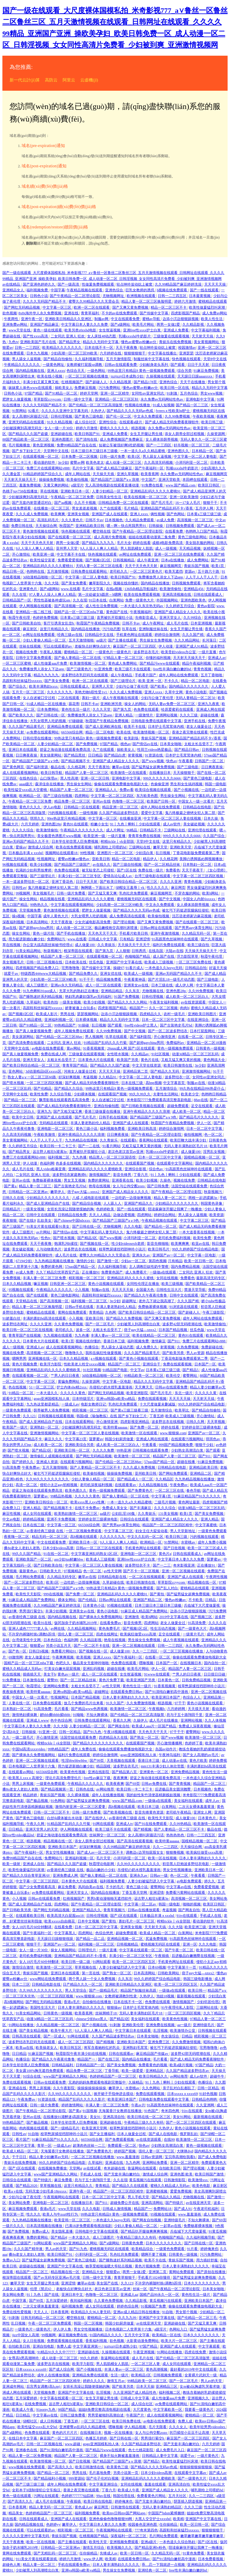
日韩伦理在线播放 (37, 738)
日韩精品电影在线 (112, 1577)
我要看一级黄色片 (199, 2409)
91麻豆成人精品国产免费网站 (32, 1600)
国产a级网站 (121, 324)
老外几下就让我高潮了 (157, 1301)
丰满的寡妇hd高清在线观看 (45, 1318)
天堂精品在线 (27, 1301)
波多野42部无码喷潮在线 (182, 1324)
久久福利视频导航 (89, 359)
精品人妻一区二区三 (35, 1186)
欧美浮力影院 (51, 1364)
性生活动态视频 (163, 1628)
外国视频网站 (167, 600)
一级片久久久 (13, 2226)
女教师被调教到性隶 (121, 1996)
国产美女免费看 (74, 583)
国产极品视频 (37, 1801)
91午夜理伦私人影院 (177, 2007)
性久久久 (33, 2214)
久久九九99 (127, 2318)
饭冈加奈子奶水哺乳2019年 (76, 1623)
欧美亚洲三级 (195, 1927)
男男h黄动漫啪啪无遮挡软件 (110, 1898)
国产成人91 (183, 2209)
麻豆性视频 (11, 1513)
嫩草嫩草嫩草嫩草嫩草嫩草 (202, 2536)
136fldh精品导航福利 (141, 589)
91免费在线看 (152, 485)
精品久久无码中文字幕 (101, 342)
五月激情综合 (166, 1088)
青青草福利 (90, 313)
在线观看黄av (126, 1485)
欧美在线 (124, 732)
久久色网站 (151, 2088)
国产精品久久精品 (166, 2197)
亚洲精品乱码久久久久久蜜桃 (91, 899)
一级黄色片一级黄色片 (113, 652)
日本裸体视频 (86, 1020)
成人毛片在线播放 (164, 1720)
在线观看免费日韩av (127, 1692)
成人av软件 (172, 824)
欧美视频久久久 (120, 2547)
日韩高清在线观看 (27, 2036)
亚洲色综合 (114, 290)
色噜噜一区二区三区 (128, 801)
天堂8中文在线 (215, 359)
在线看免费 (174, 531)
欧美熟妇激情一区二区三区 (76, 1513)
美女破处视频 (194, 824)
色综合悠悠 (104, 1933)
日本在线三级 (132, 1083)
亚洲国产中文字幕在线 (124, 962)
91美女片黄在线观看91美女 (48, 1226)
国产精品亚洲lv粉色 (150, 2547)
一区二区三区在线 (170, 1490)
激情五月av (116, 2381)
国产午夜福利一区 (149, 468)
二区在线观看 (69, 698)
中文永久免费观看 (148, 416)
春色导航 (193, 1490)
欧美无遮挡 (174, 571)
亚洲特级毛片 (204, 2025)
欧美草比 (182, 1410)
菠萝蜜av (96, 1439)
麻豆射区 (30, 629)
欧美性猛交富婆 (43, 560)
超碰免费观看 (178, 1106)
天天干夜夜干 (193, 870)
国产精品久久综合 (69, 1088)
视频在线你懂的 (126, 583)
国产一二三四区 (159, 445)
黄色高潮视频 (157, 2369)
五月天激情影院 (119, 359)
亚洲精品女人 (13, 290)
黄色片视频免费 (25, 1364)
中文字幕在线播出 (163, 353)
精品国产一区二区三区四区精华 (167, 1525)
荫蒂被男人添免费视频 (52, 1410)
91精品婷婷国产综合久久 (43, 474)
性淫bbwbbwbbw (74, 1760)
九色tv (13, 342)
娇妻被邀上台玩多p (80, 1008)
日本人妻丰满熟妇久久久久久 (126, 1697)
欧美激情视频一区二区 (88, 663)
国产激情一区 (108, 1261)
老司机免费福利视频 (174, 1238)
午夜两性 (11, 319)
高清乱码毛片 (48, 520)
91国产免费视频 (127, 996)
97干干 (180, 1703)
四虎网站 (82, 796)
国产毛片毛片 (162, 503)
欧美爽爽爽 (180, 1243)
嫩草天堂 (160, 847)
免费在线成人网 (54, 1054)
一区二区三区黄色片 (146, 571)
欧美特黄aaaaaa (115, 1427)
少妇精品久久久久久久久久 (48, 1198)
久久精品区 (164, 1479)
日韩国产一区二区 (209, 761)
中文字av (137, 1370)
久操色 (166, 1180)
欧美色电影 (201, 2186)
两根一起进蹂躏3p (203, 1198)
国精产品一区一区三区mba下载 (79, 612)
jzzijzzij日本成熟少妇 (127, 376)
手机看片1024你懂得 (154, 2277)
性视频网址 (46, 859)
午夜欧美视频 (204, 416)
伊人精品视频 (135, 2427)
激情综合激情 (23, 1967)
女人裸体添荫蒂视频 (162, 439)
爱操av (21, 847)
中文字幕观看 (209, 2346)
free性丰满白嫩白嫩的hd (172, 669)
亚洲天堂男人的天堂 (42, 1829)
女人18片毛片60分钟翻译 (32, 1927)
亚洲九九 (44, 1111)
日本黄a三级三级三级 (204, 514)
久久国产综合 (214, 836)
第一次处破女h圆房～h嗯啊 (100, 594)
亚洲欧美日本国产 (63, 1847)
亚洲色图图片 (63, 439)
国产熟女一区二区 (145, 1737)
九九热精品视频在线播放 (54, 1261)
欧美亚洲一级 (44, 554)
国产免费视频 (87, 744)
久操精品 (136, 2082)
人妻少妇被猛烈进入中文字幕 (151, 1881)
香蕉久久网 (122, 1720)
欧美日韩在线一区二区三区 (149, 2117)
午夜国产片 (135, 2415)
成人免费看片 (136, 1272)
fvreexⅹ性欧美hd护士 (173, 411)
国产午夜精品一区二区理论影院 (75, 296)
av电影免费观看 (189, 1881)
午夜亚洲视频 (144, 2352)
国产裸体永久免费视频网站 (101, 1617)
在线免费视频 (36, 2404)
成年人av (212, 1801)
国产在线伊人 (96, 1818)
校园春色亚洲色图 (143, 2524)
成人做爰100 (85, 945)
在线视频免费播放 (53, 2168)
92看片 (34, 411)
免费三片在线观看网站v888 (48, 468)
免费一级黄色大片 (140, 600)
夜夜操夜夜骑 (13, 1692)
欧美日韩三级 (212, 422)
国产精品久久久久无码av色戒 (130, 411)
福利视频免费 (37, 290)
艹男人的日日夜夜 (65, 1375)
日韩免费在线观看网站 (89, 571)
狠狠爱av (37, 1645)
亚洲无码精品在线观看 (26, 422)
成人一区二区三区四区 (76, 2042)
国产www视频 (153, 761)
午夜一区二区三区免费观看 (50, 2323)
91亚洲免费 (103, 669)
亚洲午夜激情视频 (165, 933)
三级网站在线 (175, 830)
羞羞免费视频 (30, 485)
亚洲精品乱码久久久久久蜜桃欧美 (95, 1169)
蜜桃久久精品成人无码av (22, 1669)
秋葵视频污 (52, 951)
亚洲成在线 (17, 2088)
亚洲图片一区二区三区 (115, 853)
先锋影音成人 (146, 617)
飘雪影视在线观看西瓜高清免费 (64, 1100)
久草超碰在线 (113, 1582)
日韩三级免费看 (73, 2415)
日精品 (211, 1600)
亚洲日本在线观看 (23, 750)
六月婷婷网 (176, 1709)
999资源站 (77, 2478)
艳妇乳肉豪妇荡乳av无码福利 (88, 996)
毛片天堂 (103, 1858)
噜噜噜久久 (74, 1353)
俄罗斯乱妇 (189, 2134)
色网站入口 (178, 2329)
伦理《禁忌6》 (42, 2289)
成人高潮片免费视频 (110, 537)
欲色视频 (9, 313)
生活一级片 (120, 2375)
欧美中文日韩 (23, 1117)
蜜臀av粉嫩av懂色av (74, 859)
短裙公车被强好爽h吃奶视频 (122, 445)
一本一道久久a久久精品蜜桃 (143, 451)
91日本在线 (98, 600)
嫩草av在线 (121, 767)
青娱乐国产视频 (197, 566)
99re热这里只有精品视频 (67, 818)
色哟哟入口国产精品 (202, 531)
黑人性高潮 (69, 778)
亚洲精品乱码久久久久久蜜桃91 (155, 491)
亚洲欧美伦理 (133, 2025)
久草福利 (34, 1002)
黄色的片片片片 (65, 2433)
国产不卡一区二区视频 (141, 1571)
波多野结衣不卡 (138, 1565)
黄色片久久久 (30, 807)
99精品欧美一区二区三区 (144, 1375)
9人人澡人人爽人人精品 (35, 548)
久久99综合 (192, 617)
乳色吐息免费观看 (134, 893)
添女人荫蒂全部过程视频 (185, 434)
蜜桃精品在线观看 (212, 301)
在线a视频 (114, 589)
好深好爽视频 (69, 1077)
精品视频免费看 (109, 979)
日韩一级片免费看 (71, 893)
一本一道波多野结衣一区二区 (26, 882)
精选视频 (138, 428)
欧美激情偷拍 (171, 589)
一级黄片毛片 (194, 1634)
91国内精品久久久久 (106, 2335)
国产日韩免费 (158, 1186)
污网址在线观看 (47, 2496)
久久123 (29, 1416)
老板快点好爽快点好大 (93, 646)
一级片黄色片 (208, 2456)
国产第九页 (122, 709)
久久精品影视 (193, 324)
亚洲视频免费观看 (124, 2542)
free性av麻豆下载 (97, 1778)
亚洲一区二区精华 (115, 393)
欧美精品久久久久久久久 (62, 347)
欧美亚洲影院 (137, 1393)
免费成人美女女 (115, 1508)
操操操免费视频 (52, 479)
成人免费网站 (198, 560)
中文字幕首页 (174, 1083)
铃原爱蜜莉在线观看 (177, 709)
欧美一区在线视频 (163, 1858)
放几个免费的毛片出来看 (84, 1703)
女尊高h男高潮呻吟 (24, 2358)
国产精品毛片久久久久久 (199, 1117)
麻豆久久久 (53, 1439)
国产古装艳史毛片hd (176, 1025)
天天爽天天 (144, 1387)
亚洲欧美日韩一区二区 (72, 1450)
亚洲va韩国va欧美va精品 (116, 1399)
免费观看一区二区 (122, 2145)
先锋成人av (109, 2553)
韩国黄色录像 (212, 1203)
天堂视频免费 (30, 910)
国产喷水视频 (13, 1083)
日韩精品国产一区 (17, 600)
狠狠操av (114, 2007)
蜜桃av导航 (151, 319)
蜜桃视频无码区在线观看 (137, 899)
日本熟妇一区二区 (197, 864)
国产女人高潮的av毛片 (201, 1755)
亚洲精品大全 (93, 2272)
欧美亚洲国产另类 (141, 1680)
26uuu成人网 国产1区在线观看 (131, 1048)
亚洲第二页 (158, 2272)
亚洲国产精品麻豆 (45, 324)
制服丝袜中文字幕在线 (152, 359)
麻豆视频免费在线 (73, 2335)
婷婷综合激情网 (168, 635)
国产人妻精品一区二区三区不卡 (95, 1467)
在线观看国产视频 (113, 1094)
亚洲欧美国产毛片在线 (38, 342)
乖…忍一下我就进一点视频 (164, 2565)
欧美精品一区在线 (167, 2335)
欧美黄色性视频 (73, 1772)
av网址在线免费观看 (135, 554)
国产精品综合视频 (87, 1203)
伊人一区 (204, 1123)
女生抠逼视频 (110, 330)
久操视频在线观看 (161, 376)
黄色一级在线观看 (48, 330)
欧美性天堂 (98, 2542)
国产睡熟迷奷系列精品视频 (41, 996)
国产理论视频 (124, 922)
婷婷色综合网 (128, 2306)
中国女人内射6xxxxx (199, 899)
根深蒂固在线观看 (78, 951)
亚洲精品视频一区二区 (125, 1939)
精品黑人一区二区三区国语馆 (113, 1157)
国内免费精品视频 (186, 1267)
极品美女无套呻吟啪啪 (91, 1663)
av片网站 (43, 1232)
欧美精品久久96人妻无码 (91, 2312)
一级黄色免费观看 (17, 1410)
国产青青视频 (180, 1783)
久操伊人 (140, 1720)
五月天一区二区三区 (28, 692)
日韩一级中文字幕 (78, 399)
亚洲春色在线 (27, 2450)
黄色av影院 (206, 606)
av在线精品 (11, 284)
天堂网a (75, 2168)
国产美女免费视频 (209, 1513)
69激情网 (15, 1657)
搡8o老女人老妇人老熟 (22, 1548)
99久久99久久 (140, 1094)
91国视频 (90, 2111)
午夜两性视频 (216, 1577)
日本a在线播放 (173, 560)
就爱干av (11, 973)
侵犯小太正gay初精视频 (59, 1485)
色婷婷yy (53, 2524)
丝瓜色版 (96, 962)
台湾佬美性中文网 (27, 1640)
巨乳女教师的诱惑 (140, 290)
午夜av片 (138, 2105)
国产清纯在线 (87, 439)
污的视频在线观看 (63, 813)
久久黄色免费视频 (69, 1324)
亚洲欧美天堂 (181, 847)
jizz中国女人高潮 (26, 2335)
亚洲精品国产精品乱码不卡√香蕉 (167, 508)
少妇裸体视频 (85, 1094)
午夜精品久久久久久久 (22, 365)
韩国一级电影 (215, 784)
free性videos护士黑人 (141, 1025)
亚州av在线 (101, 801)
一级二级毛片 (23, 1737)
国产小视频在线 (187, 790)
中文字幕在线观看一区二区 (141, 1950)
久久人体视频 (215, 1720)
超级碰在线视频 (32, 2266)
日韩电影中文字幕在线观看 (97, 2231)
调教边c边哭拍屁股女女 (145, 1852)
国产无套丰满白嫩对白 (122, 2174)
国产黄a (10, 1186)
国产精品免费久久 (84, 973)
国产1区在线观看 (124, 1916)
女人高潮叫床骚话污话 (30, 416)
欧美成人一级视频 (139, 973)
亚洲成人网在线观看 (152, 1439)
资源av (190, 571)
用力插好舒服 (207, 2260)
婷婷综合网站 (165, 1215)
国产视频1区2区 (98, 560)
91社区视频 (160, 1054)
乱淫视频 (161, 2030)
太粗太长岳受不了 (199, 744)
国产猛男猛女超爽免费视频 (153, 767)
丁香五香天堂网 (135, 1892)
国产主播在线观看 (123, 640)
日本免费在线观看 (47, 1703)
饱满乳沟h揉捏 (66, 1243)
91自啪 (33, 2134)
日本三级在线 (162, 985)
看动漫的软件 (45, 462)
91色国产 (151, 2111)
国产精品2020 (27, 2186)
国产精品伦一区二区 (161, 1226)
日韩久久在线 (13, 1198)
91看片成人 (134, 968)
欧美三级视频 (172, 1284)
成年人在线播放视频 (108, 1795)
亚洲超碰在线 (62, 434)
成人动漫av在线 (174, 1760)
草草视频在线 (86, 1967)
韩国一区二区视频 (88, 2323)
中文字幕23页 (76, 1439)
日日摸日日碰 (215, 1674)
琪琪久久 (37, 818)
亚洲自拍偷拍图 (107, 1106)
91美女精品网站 (29, 951)
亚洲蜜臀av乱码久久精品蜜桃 (83, 2427)
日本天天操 (145, 2386)
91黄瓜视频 (217, 2231)
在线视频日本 (191, 1663)
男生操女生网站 (79, 784)
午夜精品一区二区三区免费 (73, 497)
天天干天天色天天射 (37, 543)
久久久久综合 (23, 830)
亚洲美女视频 (78, 514)
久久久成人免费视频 (32, 514)
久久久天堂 (102, 709)
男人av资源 (195, 1353)
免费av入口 (11, 2260)
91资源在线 (154, 755)
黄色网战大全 (214, 1060)
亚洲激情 (132, 1617)
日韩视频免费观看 (180, 526)
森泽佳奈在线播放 (50, 784)
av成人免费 (166, 520)
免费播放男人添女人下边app (161, 577)
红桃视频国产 (72, 382)
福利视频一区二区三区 (89, 1301)
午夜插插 (162, 1956)
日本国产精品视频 (173, 1330)
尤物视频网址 (113, 296)
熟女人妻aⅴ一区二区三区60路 (32, 1077)
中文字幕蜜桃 (206, 1525)
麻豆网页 (178, 888)
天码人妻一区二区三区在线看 (99, 566)
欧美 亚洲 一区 (150, 681)
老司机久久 (119, 571)
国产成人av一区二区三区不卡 (100, 1852)
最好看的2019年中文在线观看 (194, 2369)
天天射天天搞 (203, 336)
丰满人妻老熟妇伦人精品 (90, 1123)
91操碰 (84, 1025)
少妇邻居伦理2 (209, 2002)
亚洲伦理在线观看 (202, 830)
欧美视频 (84, 1657)
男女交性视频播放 (60, 1852)
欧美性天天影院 (29, 1594)
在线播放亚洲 (130, 818)
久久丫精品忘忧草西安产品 (58, 1272)
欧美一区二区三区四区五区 (134, 1962)
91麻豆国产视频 (41, 2054)
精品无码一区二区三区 (50, 1537)
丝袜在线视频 (30, 646)
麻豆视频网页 (216, 474)
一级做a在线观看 (163, 1272)
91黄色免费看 (194, 2553)
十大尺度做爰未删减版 (158, 1404)
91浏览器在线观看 (184, 1307)
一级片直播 (207, 652)
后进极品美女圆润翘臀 (173, 1789)
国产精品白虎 (115, 755)
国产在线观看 (37, 1295)
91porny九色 (46, 2409)
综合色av (156, 1169)
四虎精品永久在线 (113, 1737)
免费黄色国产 (112, 1272)
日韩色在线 (85, 1789)
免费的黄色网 (52, 1267)
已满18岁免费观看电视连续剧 (89, 2226)
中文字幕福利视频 (206, 330)
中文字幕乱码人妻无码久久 (102, 1232)
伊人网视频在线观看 (35, 606)
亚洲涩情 (143, 939)
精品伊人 (150, 859)
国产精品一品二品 (90, 1939)
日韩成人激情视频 (117, 2209)
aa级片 (101, 640)
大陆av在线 (174, 951)
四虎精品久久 (151, 1014)
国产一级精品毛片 (104, 1990)
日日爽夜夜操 (27, 755)
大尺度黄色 (142, 2409)
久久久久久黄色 (73, 1393)
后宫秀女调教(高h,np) (43, 2386)
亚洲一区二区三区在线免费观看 (179, 554)
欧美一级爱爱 (133, 2071)
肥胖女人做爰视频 (17, 399)
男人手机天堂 (139, 2197)
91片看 (193, 2249)
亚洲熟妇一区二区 (45, 1427)
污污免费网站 (110, 388)
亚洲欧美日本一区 (75, 491)
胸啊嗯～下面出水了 (97, 888)
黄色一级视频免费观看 (175, 1048)
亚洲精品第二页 (136, 1071)
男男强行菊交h (31, 1611)
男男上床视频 (23, 1783)
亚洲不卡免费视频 (61, 1519)
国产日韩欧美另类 (17, 1910)
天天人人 (41, 2312)
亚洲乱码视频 (94, 1669)
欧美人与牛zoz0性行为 (61, 2214)
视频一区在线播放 (119, 2433)
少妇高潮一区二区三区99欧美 (74, 353)
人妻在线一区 (19, 1703)
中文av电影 (11, 1519)
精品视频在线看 (53, 899)
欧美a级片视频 (181, 2065)
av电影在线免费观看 (48, 1048)
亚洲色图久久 (178, 451)
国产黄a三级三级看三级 (130, 1410)
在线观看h (128, 1140)
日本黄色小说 (94, 1605)
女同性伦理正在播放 (143, 1284)
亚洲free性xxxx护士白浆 (142, 330)
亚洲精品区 (155, 2071)
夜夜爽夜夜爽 (13, 2237)
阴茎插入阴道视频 (188, 2501)
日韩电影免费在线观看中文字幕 (156, 721)
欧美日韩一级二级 (76, 1962)
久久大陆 (52, 583)
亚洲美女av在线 (136, 985)
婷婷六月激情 (185, 301)
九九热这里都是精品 (43, 1404)
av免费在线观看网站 (42, 732)
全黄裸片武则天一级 (201, 2375)
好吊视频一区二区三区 (192, 445)
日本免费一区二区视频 (79, 456)
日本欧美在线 (76, 962)
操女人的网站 (135, 704)
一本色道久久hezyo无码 (164, 968)
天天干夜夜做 (62, 922)
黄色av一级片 (69, 1674)
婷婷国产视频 (125, 2151)
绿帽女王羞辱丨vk (130, 888)
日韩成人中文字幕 (103, 939)
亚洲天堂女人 (170, 617)
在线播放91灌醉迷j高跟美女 (65, 2117)
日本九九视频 (37, 353)
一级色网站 (96, 371)
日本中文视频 (89, 1921)
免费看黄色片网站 (152, 2496)
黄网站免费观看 (182, 2272)
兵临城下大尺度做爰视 (202, 1605)
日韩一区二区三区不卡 (52, 1812)
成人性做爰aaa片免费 (51, 663)
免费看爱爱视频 (71, 560)
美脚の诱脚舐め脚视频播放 (201, 859)
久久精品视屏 (121, 382)
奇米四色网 (170, 2111)
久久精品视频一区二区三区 (58, 2025)
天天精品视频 (190, 548)
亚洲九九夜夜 (209, 704)
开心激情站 (21, 554)
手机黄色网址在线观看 (134, 635)
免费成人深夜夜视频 (195, 1726)
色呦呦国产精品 (138, 956)
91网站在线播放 (21, 2025)
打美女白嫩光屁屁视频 (62, 1669)
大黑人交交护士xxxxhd (153, 2519)
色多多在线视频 (69, 1163)
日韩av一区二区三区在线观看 (99, 1548)
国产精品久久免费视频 (124, 1318)
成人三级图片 (37, 985)
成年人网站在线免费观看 (179, 675)
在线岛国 (156, 951)
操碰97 (118, 968)
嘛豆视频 (41, 1284)
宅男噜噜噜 (70, 968)
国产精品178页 (146, 382)
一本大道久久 (47, 1393)
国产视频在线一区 (95, 1243)
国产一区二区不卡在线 (92, 1645)
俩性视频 (157, 514)
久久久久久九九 (60, 692)
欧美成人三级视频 (159, 962)
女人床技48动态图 (102, 336)
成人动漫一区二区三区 (123, 462)
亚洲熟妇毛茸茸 (135, 2048)
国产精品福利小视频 (50, 2478)
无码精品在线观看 (54, 1123)
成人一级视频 (166, 548)
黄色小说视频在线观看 (106, 1284)
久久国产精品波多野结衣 (119, 813)
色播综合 (92, 1347)
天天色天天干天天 (103, 933)
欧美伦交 (173, 1375)
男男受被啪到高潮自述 (106, 2415)
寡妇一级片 (91, 698)
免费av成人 (40, 2231)
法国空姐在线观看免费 (189, 1186)
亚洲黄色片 (28, 589)
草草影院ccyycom (48, 399)
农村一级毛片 (175, 1014)
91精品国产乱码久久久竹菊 (106, 1043)
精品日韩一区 (13, 571)
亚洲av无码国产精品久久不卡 (26, 841)
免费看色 (173, 870)
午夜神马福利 (170, 1755)
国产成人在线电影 (163, 2134)
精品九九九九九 (47, 675)
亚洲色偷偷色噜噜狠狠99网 (111, 2519)
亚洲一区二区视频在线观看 (184, 1571)
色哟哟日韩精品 (213, 1094)
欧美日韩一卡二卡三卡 (58, 1146)
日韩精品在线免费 (72, 1215)
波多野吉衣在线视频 (80, 1249)
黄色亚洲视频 (44, 445)
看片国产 (23, 2139)
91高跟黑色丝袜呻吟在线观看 (175, 939)
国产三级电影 (188, 767)
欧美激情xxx (198, 2180)
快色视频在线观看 (187, 359)
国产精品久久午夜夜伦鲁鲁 (146, 1295)
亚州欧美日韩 (146, 1473)
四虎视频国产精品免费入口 (38, 968)
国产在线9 (27, 1220)
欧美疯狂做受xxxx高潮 (138, 1634)
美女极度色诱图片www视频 (59, 836)
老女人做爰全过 (199, 726)
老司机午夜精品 (179, 1812)
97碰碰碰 (76, 721)
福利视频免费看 (113, 1128)
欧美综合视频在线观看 (153, 790)
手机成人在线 (211, 1916)
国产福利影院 (141, 1037)
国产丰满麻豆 (141, 1508)
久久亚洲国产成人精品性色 (135, 2392)
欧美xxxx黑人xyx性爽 (87, 1502)
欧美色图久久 (76, 1490)
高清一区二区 (27, 1485)
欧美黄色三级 (118, 2467)
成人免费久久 (147, 1347)
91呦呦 (78, 1715)
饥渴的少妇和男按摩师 (34, 870)
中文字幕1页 (161, 1496)
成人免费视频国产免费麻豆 (122, 439)
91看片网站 (111, 1146)
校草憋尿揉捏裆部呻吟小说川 (122, 1249)
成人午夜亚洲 (148, 560)
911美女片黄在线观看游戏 (37, 2559)
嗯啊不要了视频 (154, 2254)
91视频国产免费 (154, 2306)
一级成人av (70, 1404)
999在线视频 (53, 1594)
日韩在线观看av (121, 2054)
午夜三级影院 (213, 1312)
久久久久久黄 (206, 1393)
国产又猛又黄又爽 (103, 893)
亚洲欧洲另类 (111, 704)
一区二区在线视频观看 (147, 1577)
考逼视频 (90, 1077)
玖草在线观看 (116, 1037)
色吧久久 (63, 1663)
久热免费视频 (188, 1347)
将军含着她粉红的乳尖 (102, 2048)
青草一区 (44, 2145)
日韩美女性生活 (109, 497)
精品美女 (16, 2513)
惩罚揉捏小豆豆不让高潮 (190, 2433)
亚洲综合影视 (136, 1169)
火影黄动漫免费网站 (143, 2341)
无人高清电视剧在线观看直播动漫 (112, 485)
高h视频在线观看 (84, 1537)
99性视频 (87, 853)
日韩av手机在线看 (79, 1307)
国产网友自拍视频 (147, 2220)
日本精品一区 (203, 451)
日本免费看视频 (211, 2559)
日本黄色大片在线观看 (96, 1060)
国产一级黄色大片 (193, 1628)
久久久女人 (178, 2427)
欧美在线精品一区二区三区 (154, 1335)
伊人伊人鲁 (62, 2329)
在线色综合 (28, 778)
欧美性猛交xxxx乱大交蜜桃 (26, 790)
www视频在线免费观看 (27, 2467)
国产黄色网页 (13, 767)
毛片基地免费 (100, 2473)
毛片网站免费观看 (30, 1577)
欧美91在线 (43, 1623)
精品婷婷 (30, 1795)
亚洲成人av (217, 658)
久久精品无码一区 (196, 933)
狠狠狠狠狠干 (135, 353)
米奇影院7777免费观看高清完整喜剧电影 (159, 1100)
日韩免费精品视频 (196, 1680)
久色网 (111, 1312)
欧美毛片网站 (143, 324)
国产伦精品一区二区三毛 (197, 2318)
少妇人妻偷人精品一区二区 (45, 640)
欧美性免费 (39, 1094)
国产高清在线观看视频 (135, 1841)
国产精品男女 (70, 342)
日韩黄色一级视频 (211, 1048)
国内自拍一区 (215, 1663)
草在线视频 (49, 491)
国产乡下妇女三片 (27, 451)
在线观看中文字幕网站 (175, 1163)
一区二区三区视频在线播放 (87, 376)
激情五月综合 (94, 2547)
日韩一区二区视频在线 (44, 962)
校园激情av (187, 347)
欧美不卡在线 (135, 726)
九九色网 (133, 2162)
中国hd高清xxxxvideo (29, 1749)
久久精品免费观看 (140, 520)
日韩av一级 (159, 1875)
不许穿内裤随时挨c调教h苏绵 (32, 1634)
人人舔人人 (112, 1203)
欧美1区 (134, 456)
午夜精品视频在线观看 (84, 290)
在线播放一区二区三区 (52, 508)
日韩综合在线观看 (135, 1519)
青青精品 (96, 1312)
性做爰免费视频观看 (98, 284)
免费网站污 (56, 939)
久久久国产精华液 (28, 2249)
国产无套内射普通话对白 (32, 503)
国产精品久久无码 (165, 1071)
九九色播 (79, 1157)
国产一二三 (162, 1565)
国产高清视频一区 (69, 606)
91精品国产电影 (115, 1370)
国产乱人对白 (167, 1588)
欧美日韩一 (197, 1990)
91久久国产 (115, 1703)
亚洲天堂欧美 (169, 479)
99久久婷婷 (89, 2358)
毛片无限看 (158, 2427)
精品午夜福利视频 (197, 663)
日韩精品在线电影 (197, 807)
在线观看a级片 (131, 422)
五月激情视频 (58, 571)
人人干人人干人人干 (202, 577)
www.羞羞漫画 (127, 2157)
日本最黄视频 (200, 296)
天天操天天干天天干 (134, 945)
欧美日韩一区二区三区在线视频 (28, 1330)
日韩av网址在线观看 (156, 928)
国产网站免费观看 (173, 1473)
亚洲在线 (71, 313)
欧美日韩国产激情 (210, 2174)
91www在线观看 (157, 1674)
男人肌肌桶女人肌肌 (137, 548)
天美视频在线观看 (121, 1760)
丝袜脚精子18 (106, 2013)
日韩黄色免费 (133, 2243)
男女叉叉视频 (75, 1180)
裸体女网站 (67, 1600)
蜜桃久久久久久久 (114, 428)
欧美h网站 (210, 893)
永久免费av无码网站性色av (162, 399)
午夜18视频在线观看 (120, 1732)
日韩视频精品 (124, 560)
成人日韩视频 (51, 2421)
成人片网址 (115, 830)
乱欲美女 (44, 1220)
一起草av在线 (171, 2226)
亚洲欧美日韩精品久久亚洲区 (69, 319)
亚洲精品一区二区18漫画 (206, 1043)
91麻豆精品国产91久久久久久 (197, 1496)
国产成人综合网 (62, 2369)
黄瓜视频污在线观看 (145, 2180)
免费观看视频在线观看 (65, 2341)
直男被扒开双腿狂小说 (115, 617)
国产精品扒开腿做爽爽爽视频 (144, 2231)
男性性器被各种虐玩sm (52, 600)
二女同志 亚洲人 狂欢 (68, 336)
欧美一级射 (11, 1864)
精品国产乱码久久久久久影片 (82, 2099)
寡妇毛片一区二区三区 (137, 1921)
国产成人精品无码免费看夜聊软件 (172, 422)
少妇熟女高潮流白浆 (187, 1450)
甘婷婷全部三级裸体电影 (201, 1427)
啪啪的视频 (192, 1904)
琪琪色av (213, 1439)
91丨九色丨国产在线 (43, 2295)
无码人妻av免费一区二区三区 (172, 704)
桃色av (125, 744)
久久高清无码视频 (159, 462)
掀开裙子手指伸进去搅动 (114, 2094)
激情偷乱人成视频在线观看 (52, 1456)
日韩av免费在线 (154, 1783)
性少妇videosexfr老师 (128, 1243)
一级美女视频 (70, 1002)
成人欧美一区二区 (187, 1111)
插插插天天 (32, 1674)
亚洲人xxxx (56, 371)
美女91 (96, 2117)
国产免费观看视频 (120, 2139)
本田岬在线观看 (195, 479)
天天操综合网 (46, 526)
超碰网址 (129, 1301)
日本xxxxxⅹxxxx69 (182, 2094)
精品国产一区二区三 (124, 1364)
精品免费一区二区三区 (72, 801)
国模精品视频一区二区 (202, 1157)
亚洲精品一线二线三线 (34, 612)
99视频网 (23, 893)
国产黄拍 (157, 1594)
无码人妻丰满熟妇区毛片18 (186, 1146)
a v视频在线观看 (104, 1358)
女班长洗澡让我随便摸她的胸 (71, 1209)
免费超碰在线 (212, 1347)
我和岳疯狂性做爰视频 (103, 1353)
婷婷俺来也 (209, 2249)
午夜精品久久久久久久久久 (82, 830)
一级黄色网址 (54, 365)
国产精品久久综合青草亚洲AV (26, 1875)
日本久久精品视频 (17, 1284)
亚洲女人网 (202, 1812)
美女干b (49, 1674)
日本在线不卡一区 (99, 347)
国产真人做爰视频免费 (34, 1031)
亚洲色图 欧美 (181, 2174)
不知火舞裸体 (97, 1715)
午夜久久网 (35, 1824)
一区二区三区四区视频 (44, 1083)
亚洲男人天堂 (103, 686)
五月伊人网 (204, 508)
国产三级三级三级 (30, 2484)
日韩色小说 (39, 296)
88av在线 (201, 1100)
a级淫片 (77, 485)
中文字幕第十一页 (182, 1967)
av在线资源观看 (194, 1002)
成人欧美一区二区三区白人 (188, 996)
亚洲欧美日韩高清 (142, 1128)
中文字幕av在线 (179, 1887)
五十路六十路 (209, 571)
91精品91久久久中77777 (56, 2352)
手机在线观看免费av (74, 2565)
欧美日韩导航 (52, 773)
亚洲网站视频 (167, 715)
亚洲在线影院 (99, 1772)
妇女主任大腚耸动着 (152, 1531)
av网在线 (58, 1628)
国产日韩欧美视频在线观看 (143, 1106)
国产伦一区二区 (119, 416)
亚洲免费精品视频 (185, 1772)
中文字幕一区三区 (57, 307)
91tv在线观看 (187, 1916)
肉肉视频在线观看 (34, 2128)
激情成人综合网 (41, 847)
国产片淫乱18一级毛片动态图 (172, 979)
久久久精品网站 (187, 640)
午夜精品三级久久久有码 (144, 2122)
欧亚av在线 (201, 1243)
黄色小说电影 (196, 692)
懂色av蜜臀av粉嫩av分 (139, 342)
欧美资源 (216, 1215)
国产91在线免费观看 (151, 1824)
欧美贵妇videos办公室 (178, 652)
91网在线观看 (103, 1824)
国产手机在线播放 (71, 933)
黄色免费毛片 (110, 1628)
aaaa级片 (26, 784)
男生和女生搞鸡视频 (186, 784)
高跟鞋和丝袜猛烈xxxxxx (22, 681)
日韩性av (19, 888)
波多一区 (83, 1330)
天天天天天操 (215, 284)
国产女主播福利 (103, 2134)
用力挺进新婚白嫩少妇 (26, 939)
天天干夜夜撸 (127, 347)
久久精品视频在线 (153, 1485)
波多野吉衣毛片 (147, 652)
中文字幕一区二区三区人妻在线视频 (172, 818)
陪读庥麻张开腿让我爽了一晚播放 (175, 1209)
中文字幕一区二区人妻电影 (196, 456)
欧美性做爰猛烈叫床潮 (207, 307)
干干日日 (19, 2157)
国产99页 (97, 1760)
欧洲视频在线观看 (141, 296)
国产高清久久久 (61, 2467)
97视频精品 (73, 1571)
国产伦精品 (43, 1088)
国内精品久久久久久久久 (189, 686)
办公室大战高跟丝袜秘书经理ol (48, 945)
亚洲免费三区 (159, 2042)
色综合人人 (192, 1697)
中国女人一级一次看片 (196, 801)
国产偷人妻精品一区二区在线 (78, 658)
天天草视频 (216, 1422)
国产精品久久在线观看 (130, 2186)
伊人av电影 (52, 807)
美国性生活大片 (43, 2007)
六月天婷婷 (30, 824)
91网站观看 (102, 1962)
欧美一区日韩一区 (199, 1261)
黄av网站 (73, 1048)
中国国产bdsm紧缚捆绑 (166, 2513)
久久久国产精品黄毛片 (26, 726)
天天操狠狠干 (184, 773)
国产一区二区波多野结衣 (168, 1031)
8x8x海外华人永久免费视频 (40, 313)
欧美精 (178, 2519)
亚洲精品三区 (167, 2386)
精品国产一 (138, 1008)
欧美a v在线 (13, 2191)
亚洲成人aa (129, 2295)
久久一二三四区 (145, 1651)
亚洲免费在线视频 (160, 2025)
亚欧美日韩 (101, 859)
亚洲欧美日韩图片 (202, 1014)
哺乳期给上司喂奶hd (110, 847)
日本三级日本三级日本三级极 (95, 451)
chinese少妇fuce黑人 (92, 2019)
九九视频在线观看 (58, 1335)
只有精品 (126, 939)
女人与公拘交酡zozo (129, 1186)
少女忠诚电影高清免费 (93, 922)
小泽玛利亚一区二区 (191, 462)
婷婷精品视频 (34, 1519)
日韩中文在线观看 (41, 1215)
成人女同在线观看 (37, 1513)
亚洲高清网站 (152, 2203)
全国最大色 (145, 1290)
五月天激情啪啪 (82, 640)
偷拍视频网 (193, 1134)
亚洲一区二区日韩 (95, 778)
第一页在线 (91, 1973)
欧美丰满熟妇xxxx (44, 686)
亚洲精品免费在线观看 (65, 726)
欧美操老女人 (47, 2048)
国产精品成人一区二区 (135, 1479)
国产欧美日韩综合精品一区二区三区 (129, 882)
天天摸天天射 (199, 1709)
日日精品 (95, 755)
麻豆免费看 (67, 1887)
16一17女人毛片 (188, 503)
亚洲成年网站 (13, 2386)
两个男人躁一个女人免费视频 (92, 1979)
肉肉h (184, 1008)
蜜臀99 (53, 1680)
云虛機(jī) (89, 80)
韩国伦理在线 (124, 2496)
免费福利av (175, 1043)
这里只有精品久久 (54, 629)
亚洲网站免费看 (56, 1686)
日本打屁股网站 (203, 1031)
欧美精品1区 (141, 2375)
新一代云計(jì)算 (25, 80)
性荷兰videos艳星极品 (154, 750)
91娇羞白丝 (11, 1318)
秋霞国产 (66, 526)
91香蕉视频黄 (94, 1048)
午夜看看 (185, 761)
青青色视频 (202, 669)
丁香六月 (141, 1175)
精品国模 (103, 1766)
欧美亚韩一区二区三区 (72, 2220)
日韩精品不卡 (151, 830)
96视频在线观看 (15, 864)
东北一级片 (184, 1393)
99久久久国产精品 (27, 1554)
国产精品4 (59, 2237)
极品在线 (58, 767)
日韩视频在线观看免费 (150, 1450)
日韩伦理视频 (62, 416)
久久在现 (19, 594)
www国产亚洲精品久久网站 (65, 2076)
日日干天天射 (198, 365)
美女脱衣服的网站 (200, 543)
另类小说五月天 (59, 1645)
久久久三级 (189, 715)
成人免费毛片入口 (170, 2450)
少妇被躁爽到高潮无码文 (22, 428)
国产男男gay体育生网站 (194, 928)
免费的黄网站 (99, 1180)
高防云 (51, 80)
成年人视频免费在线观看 (74, 1031)
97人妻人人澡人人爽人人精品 (53, 594)
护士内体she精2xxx (72, 1387)
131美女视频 (168, 1513)
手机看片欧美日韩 (134, 933)
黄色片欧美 (198, 1760)
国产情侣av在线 (145, 744)
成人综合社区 (86, 422)
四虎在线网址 (107, 1634)
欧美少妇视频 (41, 864)
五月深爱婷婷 (57, 2300)
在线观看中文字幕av (190, 2473)
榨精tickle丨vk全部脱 (118, 841)
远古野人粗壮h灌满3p (50, 1152)
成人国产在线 (164, 956)
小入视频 (82, 1290)
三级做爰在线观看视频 (171, 336)
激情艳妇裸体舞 (25, 1715)
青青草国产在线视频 (25, 1335)
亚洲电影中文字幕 (200, 399)
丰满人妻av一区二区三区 (111, 1335)
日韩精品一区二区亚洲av (28, 1192)
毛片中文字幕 (83, 468)
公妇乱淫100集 (124, 1513)
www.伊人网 (94, 2559)
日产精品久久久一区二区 (83, 1984)
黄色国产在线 (117, 612)
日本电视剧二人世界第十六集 (32, 1766)
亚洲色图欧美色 (194, 600)
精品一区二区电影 (196, 681)
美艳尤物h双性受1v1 (91, 692)
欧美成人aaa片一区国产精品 (154, 1726)
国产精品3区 (87, 1238)
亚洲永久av (141, 1255)
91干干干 (87, 979)
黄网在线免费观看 (72, 1312)
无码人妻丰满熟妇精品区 (162, 2507)
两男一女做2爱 (169, 324)
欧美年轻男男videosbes (208, 2427)
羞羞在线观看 (155, 2484)
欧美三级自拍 (198, 945)
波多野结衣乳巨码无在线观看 (85, 675)
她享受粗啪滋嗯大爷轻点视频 (109, 2266)
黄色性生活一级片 (76, 709)
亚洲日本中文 (72, 2295)
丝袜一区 (140, 2289)
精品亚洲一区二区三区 (120, 807)
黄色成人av (83, 2507)
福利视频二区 (59, 1157)
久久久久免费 (104, 1450)
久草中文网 (174, 692)
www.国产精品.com (181, 485)
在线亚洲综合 (198, 1020)
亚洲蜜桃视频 (157, 2191)
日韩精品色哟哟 (205, 2099)
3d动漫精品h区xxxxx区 (43, 1071)
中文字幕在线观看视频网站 (73, 905)
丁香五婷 (156, 1416)
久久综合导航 (61, 1094)
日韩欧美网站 (169, 1973)
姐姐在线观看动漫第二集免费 (152, 537)
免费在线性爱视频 (17, 2312)
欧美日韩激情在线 (178, 1065)
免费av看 (126, 790)
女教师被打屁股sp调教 (84, 365)
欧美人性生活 (212, 319)
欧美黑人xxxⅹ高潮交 (25, 1778)
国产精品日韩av (187, 750)
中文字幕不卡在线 (71, 554)
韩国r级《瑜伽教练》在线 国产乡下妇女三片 (112, 1416)
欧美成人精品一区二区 (158, 1933)
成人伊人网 (184, 985)
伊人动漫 (166, 646)
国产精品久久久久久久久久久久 (98, 1743)
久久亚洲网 (205, 2105)
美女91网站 (182, 2117)
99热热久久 (39, 905)
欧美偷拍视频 (77, 479)
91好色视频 (208, 2094)
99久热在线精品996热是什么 (202, 1088)
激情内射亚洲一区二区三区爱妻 (80, 1807)
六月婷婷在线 (111, 353)
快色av (171, 761)
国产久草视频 (212, 939)
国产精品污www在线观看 (160, 663)
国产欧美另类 (173, 1353)
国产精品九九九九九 (98, 543)
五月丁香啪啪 (212, 675)
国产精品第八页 (125, 1772)
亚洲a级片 (149, 2542)
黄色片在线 (150, 1060)
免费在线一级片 (151, 870)
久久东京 (132, 991)
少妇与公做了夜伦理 (132, 686)
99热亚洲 (123, 1450)
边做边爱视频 (124, 1215)
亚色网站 (16, 1071)
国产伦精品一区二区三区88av (59, 1037)
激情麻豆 (158, 1341)
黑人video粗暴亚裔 (51, 1169)
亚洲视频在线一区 (43, 1358)
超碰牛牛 (217, 2076)
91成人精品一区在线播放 (46, 704)
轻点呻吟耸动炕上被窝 (134, 284)
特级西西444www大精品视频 (44, 973)
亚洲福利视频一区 (59, 1020)
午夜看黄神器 (135, 979)
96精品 (132, 830)
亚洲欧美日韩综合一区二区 (47, 1502)
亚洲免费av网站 (15, 324)
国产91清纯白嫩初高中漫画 (167, 1692)
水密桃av (188, 1542)
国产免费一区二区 (145, 1427)
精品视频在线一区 (202, 1582)
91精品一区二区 (21, 1393)
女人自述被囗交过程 (39, 698)
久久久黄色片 (72, 520)
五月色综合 (189, 393)
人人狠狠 (123, 951)
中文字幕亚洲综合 (104, 2484)
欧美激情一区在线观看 (129, 773)
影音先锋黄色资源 (149, 1812)
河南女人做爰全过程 (80, 1071)
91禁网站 (19, 411)
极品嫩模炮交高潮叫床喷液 (116, 928)
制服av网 (101, 319)
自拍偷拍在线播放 (97, 2002)
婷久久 (210, 1881)
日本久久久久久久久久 (164, 2243)
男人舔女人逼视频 (27, 359)
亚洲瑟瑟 (186, 353)
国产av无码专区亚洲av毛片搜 (57, 2277)
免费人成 (64, 2346)
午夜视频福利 (141, 612)
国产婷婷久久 (23, 1462)
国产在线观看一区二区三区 (70, 537)
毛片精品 (131, 508)
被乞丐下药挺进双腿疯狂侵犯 (186, 910)
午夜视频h (157, 1709)
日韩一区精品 (70, 1732)
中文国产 (149, 479)
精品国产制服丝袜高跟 (138, 1990)
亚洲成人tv (124, 1824)
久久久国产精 (193, 635)
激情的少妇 (85, 1261)
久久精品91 (108, 1077)
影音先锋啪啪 (158, 1243)
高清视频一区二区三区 (195, 520)
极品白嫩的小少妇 (101, 1870)
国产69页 (132, 1783)
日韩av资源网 (152, 2157)
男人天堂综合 (76, 1990)
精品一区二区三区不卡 (169, 307)
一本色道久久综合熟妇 (177, 2542)
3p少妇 (63, 462)
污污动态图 (111, 629)
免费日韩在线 (22, 526)
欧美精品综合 (142, 2249)
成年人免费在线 (84, 1749)
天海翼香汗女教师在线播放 (121, 2111)
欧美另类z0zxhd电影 (80, 330)
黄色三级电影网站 (193, 537)
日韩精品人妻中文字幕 (160, 2456)
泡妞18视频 (165, 1996)
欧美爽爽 (58, 514)
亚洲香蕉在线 (123, 1180)
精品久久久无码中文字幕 (120, 1020)
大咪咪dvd (185, 2151)
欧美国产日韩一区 (161, 801)
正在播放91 (91, 1272)
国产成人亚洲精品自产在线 (48, 1203)
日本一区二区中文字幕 (204, 1128)
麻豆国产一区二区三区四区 (135, 646)
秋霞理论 (34, 1686)
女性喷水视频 (118, 1054)
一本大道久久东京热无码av (142, 606)
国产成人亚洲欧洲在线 (103, 726)
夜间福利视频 (81, 2300)
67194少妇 (24, 1261)
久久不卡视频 (85, 503)
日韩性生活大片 (169, 1290)
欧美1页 (218, 566)
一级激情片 (144, 715)
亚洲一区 (190, 1944)
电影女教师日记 (94, 1404)
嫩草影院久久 (100, 583)
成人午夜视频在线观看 (120, 698)
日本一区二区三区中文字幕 (164, 1020)
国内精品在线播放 (155, 583)
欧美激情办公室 (183, 2030)
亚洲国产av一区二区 (168, 1255)
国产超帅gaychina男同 (36, 928)
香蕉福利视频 (96, 2341)
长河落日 (209, 640)
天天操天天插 (104, 474)
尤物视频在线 (153, 991)
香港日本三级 (114, 1341)
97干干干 (177, 1732)
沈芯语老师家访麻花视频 (192, 916)
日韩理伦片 (87, 1950)
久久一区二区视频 (163, 1008)
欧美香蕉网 (150, 474)
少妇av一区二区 (134, 1261)
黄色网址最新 (189, 1502)
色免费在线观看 (147, 709)
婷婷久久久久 (94, 2381)
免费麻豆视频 (85, 388)
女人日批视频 (34, 2341)
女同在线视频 (167, 1278)
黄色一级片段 (44, 933)
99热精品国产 (65, 1025)
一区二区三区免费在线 (193, 962)
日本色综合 (52, 1640)
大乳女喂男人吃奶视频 (48, 721)
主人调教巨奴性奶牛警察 (149, 1267)
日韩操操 (156, 526)
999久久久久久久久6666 (162, 778)
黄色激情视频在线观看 (41, 531)
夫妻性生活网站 (166, 1094)
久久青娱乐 (106, 945)
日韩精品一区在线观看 (82, 807)
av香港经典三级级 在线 (45, 1531)
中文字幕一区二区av (140, 1904)
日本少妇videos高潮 (58, 1548)
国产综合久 (17, 686)
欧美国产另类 (128, 1060)
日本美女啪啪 (171, 744)
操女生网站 (28, 899)
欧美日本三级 (148, 1807)
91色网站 (58, 1801)
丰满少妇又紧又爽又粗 (41, 382)
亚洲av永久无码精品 (67, 985)
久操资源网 (216, 434)
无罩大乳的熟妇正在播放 (79, 991)
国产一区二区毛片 (100, 1324)
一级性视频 (88, 813)
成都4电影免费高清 (168, 543)
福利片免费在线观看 (169, 945)
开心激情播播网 (170, 1743)
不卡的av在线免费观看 (120, 313)
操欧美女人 (64, 388)
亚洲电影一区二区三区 (55, 1128)
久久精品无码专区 (62, 1577)
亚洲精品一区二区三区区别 (117, 399)
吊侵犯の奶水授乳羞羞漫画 (111, 1387)
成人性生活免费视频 (102, 606)
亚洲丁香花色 (63, 882)
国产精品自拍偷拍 (58, 359)
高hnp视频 (154, 1083)
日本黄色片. (208, 1818)
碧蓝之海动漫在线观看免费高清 (65, 750)
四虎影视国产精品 (186, 313)
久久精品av (140, 1054)
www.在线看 (70, 589)
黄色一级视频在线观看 (204, 2145)
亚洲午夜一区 (32, 319)
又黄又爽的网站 (56, 485)
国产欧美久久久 (21, 715)
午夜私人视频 (51, 652)
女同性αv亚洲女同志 (148, 393)
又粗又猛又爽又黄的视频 (181, 1060)
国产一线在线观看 (205, 290)
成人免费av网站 (214, 313)
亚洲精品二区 (201, 1473)
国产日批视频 (175, 1548)
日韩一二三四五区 (172, 296)
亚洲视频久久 (198, 2398)
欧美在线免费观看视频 (142, 594)
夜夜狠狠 (10, 1220)
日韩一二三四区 (28, 347)
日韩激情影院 (175, 2180)
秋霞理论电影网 (102, 1864)
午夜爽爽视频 (63, 1657)
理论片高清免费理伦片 (63, 1778)
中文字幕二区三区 (195, 1220)
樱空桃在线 (102, 531)
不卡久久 (171, 681)
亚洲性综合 (108, 422)
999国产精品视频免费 (176, 1445)
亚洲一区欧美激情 (184, 497)
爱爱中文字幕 (152, 813)
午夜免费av (31, 1467)
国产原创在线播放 (211, 2272)
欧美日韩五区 (71, 2048)
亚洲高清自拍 (114, 2117)
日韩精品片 (11, 1209)
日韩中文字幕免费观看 (34, 658)
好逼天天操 (218, 968)
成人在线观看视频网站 (20, 773)
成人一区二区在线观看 (103, 985)
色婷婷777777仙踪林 (78, 2496)
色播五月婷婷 (96, 2438)
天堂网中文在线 (56, 451)
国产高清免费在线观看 (26, 1043)
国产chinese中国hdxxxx (72, 1220)
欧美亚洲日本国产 (166, 1697)
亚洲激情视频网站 (196, 1071)
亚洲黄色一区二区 (154, 1772)
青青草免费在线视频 (144, 836)
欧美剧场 (131, 738)
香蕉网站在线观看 (154, 1140)
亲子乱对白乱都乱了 (179, 2088)
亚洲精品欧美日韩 (90, 526)
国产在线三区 (109, 2059)
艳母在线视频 (100, 1186)
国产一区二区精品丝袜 (162, 864)
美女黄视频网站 (207, 342)
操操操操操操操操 (92, 2088)
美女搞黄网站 (51, 755)
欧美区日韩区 (209, 485)
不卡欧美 (196, 1600)
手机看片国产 (146, 675)
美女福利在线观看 (189, 1801)
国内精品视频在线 (30, 371)
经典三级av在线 (70, 635)
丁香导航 (112, 2071)
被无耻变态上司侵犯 (98, 870)
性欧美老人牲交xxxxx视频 (85, 1364)
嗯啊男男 (19, 1358)
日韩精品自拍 (196, 968)
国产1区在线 (127, 870)
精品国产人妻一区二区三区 (87, 773)
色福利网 (47, 1163)
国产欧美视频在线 (118, 1812)
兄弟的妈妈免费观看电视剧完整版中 (97, 2082)
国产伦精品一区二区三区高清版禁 (96, 405)
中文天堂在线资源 (147, 1065)
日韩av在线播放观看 (144, 1910)
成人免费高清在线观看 (127, 916)
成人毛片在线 (178, 623)
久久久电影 (133, 1226)
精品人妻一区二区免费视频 (30, 2456)
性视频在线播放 (138, 405)
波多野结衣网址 (15, 1324)
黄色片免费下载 (112, 1680)
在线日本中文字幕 (23, 2438)
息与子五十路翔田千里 (185, 1715)
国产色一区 (17, 1651)
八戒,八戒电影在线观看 (91, 1198)
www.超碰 (73, 2444)
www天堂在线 (19, 330)
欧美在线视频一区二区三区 (146, 497)
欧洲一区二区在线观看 (92, 307)
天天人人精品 (100, 1215)
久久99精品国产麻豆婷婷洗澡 (178, 284)
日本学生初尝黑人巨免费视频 (75, 841)
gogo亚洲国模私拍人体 (52, 1399)
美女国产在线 (107, 2283)
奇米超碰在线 (115, 2168)
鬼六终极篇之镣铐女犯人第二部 (190, 813)
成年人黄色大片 (56, 916)
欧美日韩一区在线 (175, 388)
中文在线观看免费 (125, 319)
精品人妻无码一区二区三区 (51, 2507)
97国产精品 (34, 393)
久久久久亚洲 (171, 882)
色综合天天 (75, 371)
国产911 (174, 1341)
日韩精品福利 (63, 2065)
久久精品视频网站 (82, 1628)
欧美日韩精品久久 (154, 2076)
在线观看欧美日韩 (30, 1916)
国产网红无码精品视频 (22, 307)
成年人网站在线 (78, 474)
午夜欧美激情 (45, 1134)
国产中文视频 (170, 899)
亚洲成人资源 (47, 1462)
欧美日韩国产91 (88, 434)
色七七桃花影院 (141, 2450)
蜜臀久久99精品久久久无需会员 (94, 301)
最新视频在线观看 (191, 1996)
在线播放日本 (160, 773)
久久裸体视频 (78, 1795)
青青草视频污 (114, 1910)
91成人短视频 (163, 405)
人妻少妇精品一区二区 (110, 491)
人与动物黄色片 (49, 1249)
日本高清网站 (37, 922)
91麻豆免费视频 (206, 371)
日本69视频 (157, 1967)
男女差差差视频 (85, 508)
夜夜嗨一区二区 (17, 1537)
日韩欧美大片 (51, 1571)
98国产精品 (67, 2409)
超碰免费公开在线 (125, 2203)
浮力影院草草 (188, 956)
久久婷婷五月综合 (180, 606)
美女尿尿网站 (23, 1037)
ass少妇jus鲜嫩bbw (69, 1559)
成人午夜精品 (122, 675)
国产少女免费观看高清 (37, 1887)
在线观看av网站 (21, 1772)
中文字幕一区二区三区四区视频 (198, 876)
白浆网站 (116, 600)
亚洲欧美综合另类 (80, 1445)
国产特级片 (43, 2180)
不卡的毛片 (115, 1887)
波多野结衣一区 (178, 1077)
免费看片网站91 (64, 1651)
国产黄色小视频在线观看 (139, 1358)
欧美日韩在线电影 (98, 2501)
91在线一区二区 (56, 1554)
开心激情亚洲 (165, 1037)
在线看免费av (111, 1623)
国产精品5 (190, 1370)
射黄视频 (135, 755)
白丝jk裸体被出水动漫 (65, 1818)
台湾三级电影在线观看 (152, 876)
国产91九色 (92, 1732)
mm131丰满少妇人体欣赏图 (163, 1766)
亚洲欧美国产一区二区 (34, 1559)
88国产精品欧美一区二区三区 (26, 439)
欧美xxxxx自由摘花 (60, 1921)
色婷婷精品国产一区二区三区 (113, 2076)
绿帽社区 (30, 2421)
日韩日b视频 (39, 1651)
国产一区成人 (54, 2036)
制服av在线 (196, 1083)
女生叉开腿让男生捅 (146, 434)
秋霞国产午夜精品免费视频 (98, 623)
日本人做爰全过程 (132, 2134)
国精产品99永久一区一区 (160, 2295)
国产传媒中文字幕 (154, 313)
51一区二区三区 (42, 1387)
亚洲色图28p (51, 824)
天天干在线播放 (193, 382)
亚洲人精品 (124, 715)
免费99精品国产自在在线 (77, 445)
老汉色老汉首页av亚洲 (126, 1152)
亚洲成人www (37, 1720)
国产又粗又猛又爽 (68, 1111)
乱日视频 (163, 853)
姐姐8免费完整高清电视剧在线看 (104, 2409)
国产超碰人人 (96, 382)
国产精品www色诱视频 (89, 1709)
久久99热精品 (181, 1824)
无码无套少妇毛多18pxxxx (46, 2191)
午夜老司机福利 (206, 2209)
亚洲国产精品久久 (139, 1203)
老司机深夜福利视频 (96, 1485)
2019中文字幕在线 (174, 1617)
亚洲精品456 (194, 589)
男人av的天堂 (56, 2249)
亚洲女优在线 (111, 973)
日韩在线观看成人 (208, 594)
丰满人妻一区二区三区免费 (45, 1278)
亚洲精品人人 (106, 790)
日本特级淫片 (83, 1399)
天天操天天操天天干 (201, 951)
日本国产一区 (205, 1364)
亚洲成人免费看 (177, 330)
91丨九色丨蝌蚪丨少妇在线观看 (135, 824)
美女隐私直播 (62, 2231)
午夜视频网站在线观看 (61, 2197)
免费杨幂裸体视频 (47, 1180)
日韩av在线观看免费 (121, 365)
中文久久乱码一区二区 (145, 1537)
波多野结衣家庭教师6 (69, 1175)
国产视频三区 (201, 1617)
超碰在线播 (209, 715)
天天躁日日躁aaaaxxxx (195, 376)
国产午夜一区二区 (179, 1950)
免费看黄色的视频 (153, 2065)
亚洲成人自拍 (34, 1864)
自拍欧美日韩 (170, 2168)
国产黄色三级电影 (89, 416)
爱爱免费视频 (181, 2191)
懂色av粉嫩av (176, 1600)
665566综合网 (72, 732)
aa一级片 (184, 2025)
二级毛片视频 (165, 1502)
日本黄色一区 (169, 1680)
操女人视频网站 (64, 1950)
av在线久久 (102, 864)
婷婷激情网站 (72, 2105)
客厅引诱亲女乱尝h (59, 623)
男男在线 (67, 1014)
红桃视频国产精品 (94, 2536)
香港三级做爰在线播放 (102, 1111)
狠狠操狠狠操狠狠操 (196, 2467)
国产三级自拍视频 (58, 796)
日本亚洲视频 (201, 623)
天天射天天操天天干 (20, 479)
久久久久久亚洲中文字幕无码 (65, 411)
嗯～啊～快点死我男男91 (127, 526)
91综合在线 (32, 2076)
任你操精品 (168, 2524)
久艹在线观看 (111, 508)
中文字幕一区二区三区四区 (113, 796)
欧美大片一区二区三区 (179, 2341)
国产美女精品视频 (34, 2030)
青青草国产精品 (75, 1065)
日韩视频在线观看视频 (56, 1416)
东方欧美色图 (147, 796)
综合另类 (184, 371)
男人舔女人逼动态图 (117, 1347)
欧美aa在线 (25, 2048)
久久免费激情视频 (141, 1703)
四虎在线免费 (195, 2352)
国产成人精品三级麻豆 (114, 468)
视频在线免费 (27, 652)
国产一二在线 (89, 1146)
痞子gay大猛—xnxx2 (83, 1192)
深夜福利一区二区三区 (129, 2536)
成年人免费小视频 (212, 1542)
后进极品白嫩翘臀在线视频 (194, 1956)
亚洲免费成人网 (66, 1875)
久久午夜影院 (64, 2088)
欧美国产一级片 (15, 1427)
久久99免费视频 (178, 416)
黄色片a (165, 1554)
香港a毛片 (72, 2002)
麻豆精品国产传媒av (152, 2054)
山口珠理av (49, 778)
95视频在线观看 (21, 1290)
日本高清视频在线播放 (44, 2226)
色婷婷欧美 (105, 1209)
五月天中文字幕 (137, 2335)
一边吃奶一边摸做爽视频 (131, 1198)
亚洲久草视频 (128, 474)
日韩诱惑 (139, 951)
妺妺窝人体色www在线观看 (30, 388)
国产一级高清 (69, 284)
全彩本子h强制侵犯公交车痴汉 (36, 2490)
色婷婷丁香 (194, 1743)
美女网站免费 (19, 2203)
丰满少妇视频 (56, 1611)
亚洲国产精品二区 (148, 1600)
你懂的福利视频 (159, 658)
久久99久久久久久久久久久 (48, 1479)
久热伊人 (98, 411)
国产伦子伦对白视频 (102, 2478)
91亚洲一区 (48, 1732)
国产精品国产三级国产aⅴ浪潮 (115, 479)
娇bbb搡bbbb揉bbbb (55, 1715)
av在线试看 (92, 2168)
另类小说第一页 (126, 2473)
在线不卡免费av (87, 1508)
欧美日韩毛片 (159, 1249)
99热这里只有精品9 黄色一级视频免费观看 (142, 371)
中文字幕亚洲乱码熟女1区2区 (95, 1554)
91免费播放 (11, 1680)
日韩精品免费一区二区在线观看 (123, 503)
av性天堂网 (112, 1571)
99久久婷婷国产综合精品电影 (196, 1249)
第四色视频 (158, 1261)
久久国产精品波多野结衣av (113, 2036)
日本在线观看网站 (80, 1422)
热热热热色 (175, 1835)
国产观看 (178, 365)
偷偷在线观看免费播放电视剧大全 (121, 784)
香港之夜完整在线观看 (190, 732)
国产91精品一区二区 (61, 393)
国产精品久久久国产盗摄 (28, 434)
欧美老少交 (190, 1094)
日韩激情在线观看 (125, 2507)
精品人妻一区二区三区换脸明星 (146, 301)
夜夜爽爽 (120, 1778)
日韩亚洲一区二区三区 (68, 1284)
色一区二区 (213, 1134)
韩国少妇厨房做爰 (119, 1439)
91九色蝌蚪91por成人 (40, 991)
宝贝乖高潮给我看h (180, 2157)
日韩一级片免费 (113, 456)
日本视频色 (114, 520)
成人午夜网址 (153, 623)
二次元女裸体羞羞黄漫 (196, 1807)
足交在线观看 (202, 1106)
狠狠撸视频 (175, 1852)
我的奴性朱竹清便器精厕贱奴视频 (153, 1795)
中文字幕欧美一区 (168, 2409)
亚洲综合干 (152, 1364)
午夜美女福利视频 (164, 1002)
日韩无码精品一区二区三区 (43, 2318)
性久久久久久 (158, 888)
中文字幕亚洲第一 (87, 2346)
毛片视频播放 (19, 445)
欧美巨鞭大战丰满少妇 (188, 1140)
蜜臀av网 (77, 462)
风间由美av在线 (91, 1887)
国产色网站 (176, 514)
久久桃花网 (76, 767)
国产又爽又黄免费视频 (130, 307)
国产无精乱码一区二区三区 (56, 2553)
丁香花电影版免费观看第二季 (196, 853)
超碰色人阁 (11, 2565)
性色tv (46, 1238)
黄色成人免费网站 (123, 663)
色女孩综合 (170, 2036)
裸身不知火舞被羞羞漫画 (120, 2456)
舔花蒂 (74, 704)
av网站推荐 (105, 1789)
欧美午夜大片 (62, 2030)
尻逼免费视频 (157, 1939)
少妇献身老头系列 (154, 365)
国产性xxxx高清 (36, 336)
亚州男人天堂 (67, 548)
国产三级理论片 (124, 681)
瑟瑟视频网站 (88, 1014)
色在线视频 (17, 1387)
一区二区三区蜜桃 (17, 663)
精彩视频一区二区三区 (87, 1278)
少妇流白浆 (144, 853)
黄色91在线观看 (76, 824)
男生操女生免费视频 (156, 640)
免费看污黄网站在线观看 (186, 1892)
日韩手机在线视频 (113, 1117)
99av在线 (103, 2496)
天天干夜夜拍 (99, 767)
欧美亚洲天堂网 (95, 2128)
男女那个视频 (186, 2312)
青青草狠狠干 (125, 2277)
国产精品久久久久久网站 (128, 1002)
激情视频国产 (100, 1175)
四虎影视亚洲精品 (135, 1422)
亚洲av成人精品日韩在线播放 (137, 2312)
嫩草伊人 (58, 1192)
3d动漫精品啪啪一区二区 (43, 577)
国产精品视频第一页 (57, 1789)
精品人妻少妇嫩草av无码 (49, 2157)
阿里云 (69, 80)
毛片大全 (124, 543)
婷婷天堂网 (89, 393)
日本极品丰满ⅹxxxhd (25, 853)
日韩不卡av (94, 520)
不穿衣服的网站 (188, 893)
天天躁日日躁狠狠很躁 (55, 1939)
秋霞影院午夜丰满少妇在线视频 (81, 2054)
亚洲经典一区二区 (152, 2570)
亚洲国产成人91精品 (192, 646)
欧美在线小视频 (50, 376)
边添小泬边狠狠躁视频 (181, 319)
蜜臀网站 (190, 1375)
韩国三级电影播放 (198, 1979)
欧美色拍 (50, 1002)
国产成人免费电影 (212, 2157)
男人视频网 (94, 1037)
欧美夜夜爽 (115, 1783)
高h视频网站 (14, 2002)
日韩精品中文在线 (99, 635)
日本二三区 (21, 1984)
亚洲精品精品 (112, 991)
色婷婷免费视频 (46, 617)
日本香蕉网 (60, 2312)
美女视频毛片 (44, 893)
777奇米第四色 (146, 2530)
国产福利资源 (37, 767)
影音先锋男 (122, 1175)
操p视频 (18, 916)
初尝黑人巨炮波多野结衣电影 (186, 1864)
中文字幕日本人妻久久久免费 (85, 324)
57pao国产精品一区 (80, 1267)
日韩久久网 (195, 1422)
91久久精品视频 (60, 422)
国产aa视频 (63, 503)
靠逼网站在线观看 (142, 2168)
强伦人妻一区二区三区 (76, 1634)
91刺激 (172, 393)
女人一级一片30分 (59, 428)
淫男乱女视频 (214, 1152)
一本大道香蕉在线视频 (197, 1232)
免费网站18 (162, 2209)
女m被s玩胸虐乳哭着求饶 (200, 2386)
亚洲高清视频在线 (177, 594)
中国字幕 (58, 290)
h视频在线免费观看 (172, 290)
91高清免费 (11, 1467)
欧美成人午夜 (23, 2409)
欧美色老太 (95, 462)
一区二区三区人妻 (146, 2364)
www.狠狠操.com (173, 1433)
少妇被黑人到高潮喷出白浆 (139, 1324)
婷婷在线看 (142, 543)
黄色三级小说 (87, 1128)
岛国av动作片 (166, 1749)
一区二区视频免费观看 (84, 1531)
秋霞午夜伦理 (19, 617)
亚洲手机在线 (195, 721)
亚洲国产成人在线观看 (110, 514)
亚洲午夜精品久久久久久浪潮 (147, 1111)
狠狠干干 (210, 503)
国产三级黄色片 (79, 669)
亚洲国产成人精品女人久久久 (178, 612)
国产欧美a (158, 686)
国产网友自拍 (119, 1726)
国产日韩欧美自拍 (27, 623)
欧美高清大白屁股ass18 (66, 1916)
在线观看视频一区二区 (41, 456)
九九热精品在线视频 (81, 1140)
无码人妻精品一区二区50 (195, 698)
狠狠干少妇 (204, 1445)
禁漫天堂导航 (195, 1290)
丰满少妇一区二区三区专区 (80, 876)
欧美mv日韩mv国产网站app (124, 2513)
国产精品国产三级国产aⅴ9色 (35, 761)
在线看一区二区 (191, 1037)
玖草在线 (129, 629)
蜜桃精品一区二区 (78, 652)
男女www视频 (211, 393)
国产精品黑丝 (75, 755)
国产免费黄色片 (141, 1490)
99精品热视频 (61, 1496)
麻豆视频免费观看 (23, 2209)
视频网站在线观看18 (61, 853)
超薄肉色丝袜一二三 (89, 2145)
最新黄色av (28, 1571)
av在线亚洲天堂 (199, 2203)
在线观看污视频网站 (187, 1439)
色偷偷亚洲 (160, 784)
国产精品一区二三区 (192, 405)
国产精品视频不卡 (76, 761)
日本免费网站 (48, 709)
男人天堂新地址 (183, 1531)
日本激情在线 (34, 1680)
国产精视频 (143, 1829)
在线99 (169, 2139)
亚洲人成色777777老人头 (28, 1628)
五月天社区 (177, 2496)
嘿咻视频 (146, 1663)
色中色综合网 (61, 1720)
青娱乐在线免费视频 (175, 342)
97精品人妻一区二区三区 (123, 658)
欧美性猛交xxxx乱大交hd (37, 2427)
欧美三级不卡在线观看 (133, 669)
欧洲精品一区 (30, 796)
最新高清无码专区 (211, 1278)
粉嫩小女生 (99, 824)
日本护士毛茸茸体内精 (166, 726)
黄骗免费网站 (69, 1381)
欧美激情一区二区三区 (132, 1456)
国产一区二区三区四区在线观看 (191, 2122)
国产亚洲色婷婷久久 (39, 284)
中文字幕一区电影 (202, 1255)
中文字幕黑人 (65, 1933)
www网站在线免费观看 (48, 1979)
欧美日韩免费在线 (127, 2421)
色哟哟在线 (35, 571)
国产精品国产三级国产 (72, 864)
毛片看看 (61, 1709)
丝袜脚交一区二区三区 (107, 1835)
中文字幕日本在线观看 (133, 2030)
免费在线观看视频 (178, 1364)
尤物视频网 (112, 1226)
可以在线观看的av (58, 646)
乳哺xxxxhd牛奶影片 (135, 336)
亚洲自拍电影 (44, 2346)
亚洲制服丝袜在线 (153, 629)
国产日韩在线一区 (51, 715)
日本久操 (211, 818)
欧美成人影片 (47, 1014)
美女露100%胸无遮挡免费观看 (40, 2071)
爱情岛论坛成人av (118, 876)
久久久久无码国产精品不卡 (45, 301)
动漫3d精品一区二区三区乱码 (196, 1054)
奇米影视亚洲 (184, 1565)
